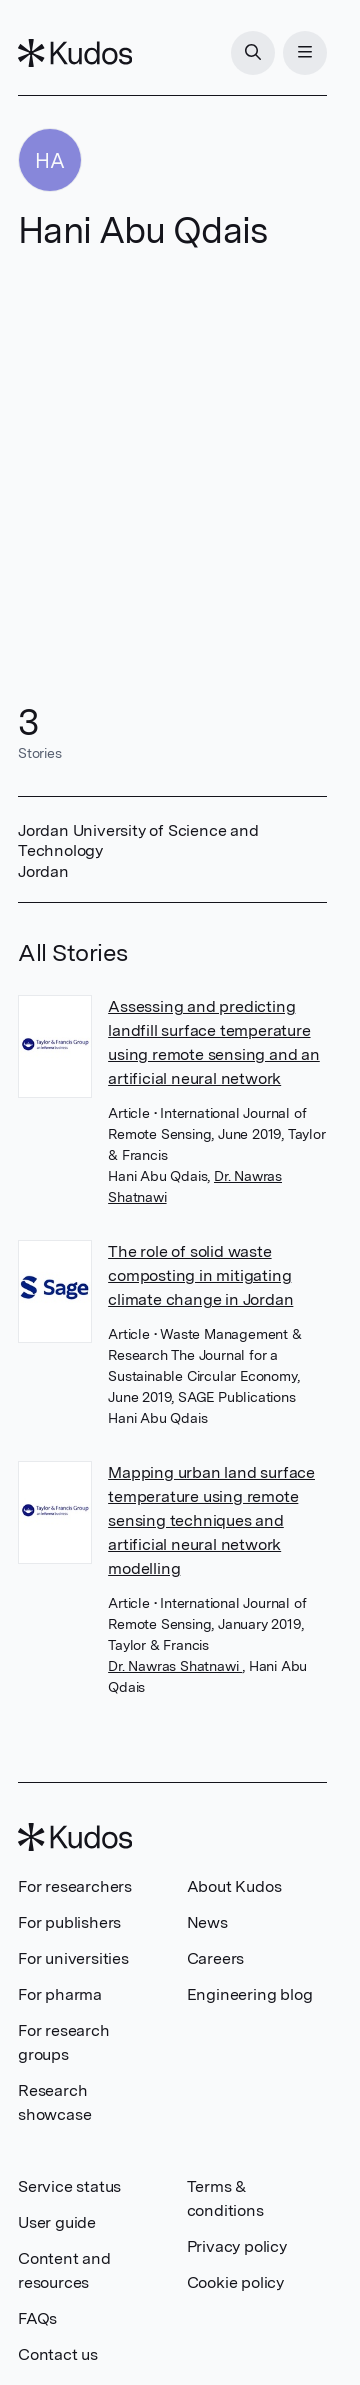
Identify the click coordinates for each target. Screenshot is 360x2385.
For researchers (75, 1886)
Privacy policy (237, 2246)
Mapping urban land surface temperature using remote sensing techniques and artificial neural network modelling (211, 1520)
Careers (216, 1958)
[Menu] (305, 53)
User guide (57, 2222)
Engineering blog (250, 1994)
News (207, 1922)
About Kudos (234, 1886)
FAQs (37, 2318)
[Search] (253, 53)
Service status (69, 2186)
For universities (73, 1958)
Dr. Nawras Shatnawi (175, 1666)
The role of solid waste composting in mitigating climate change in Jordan (200, 1275)
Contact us (58, 2354)
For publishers (69, 1922)
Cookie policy (235, 2282)
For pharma (60, 1994)
